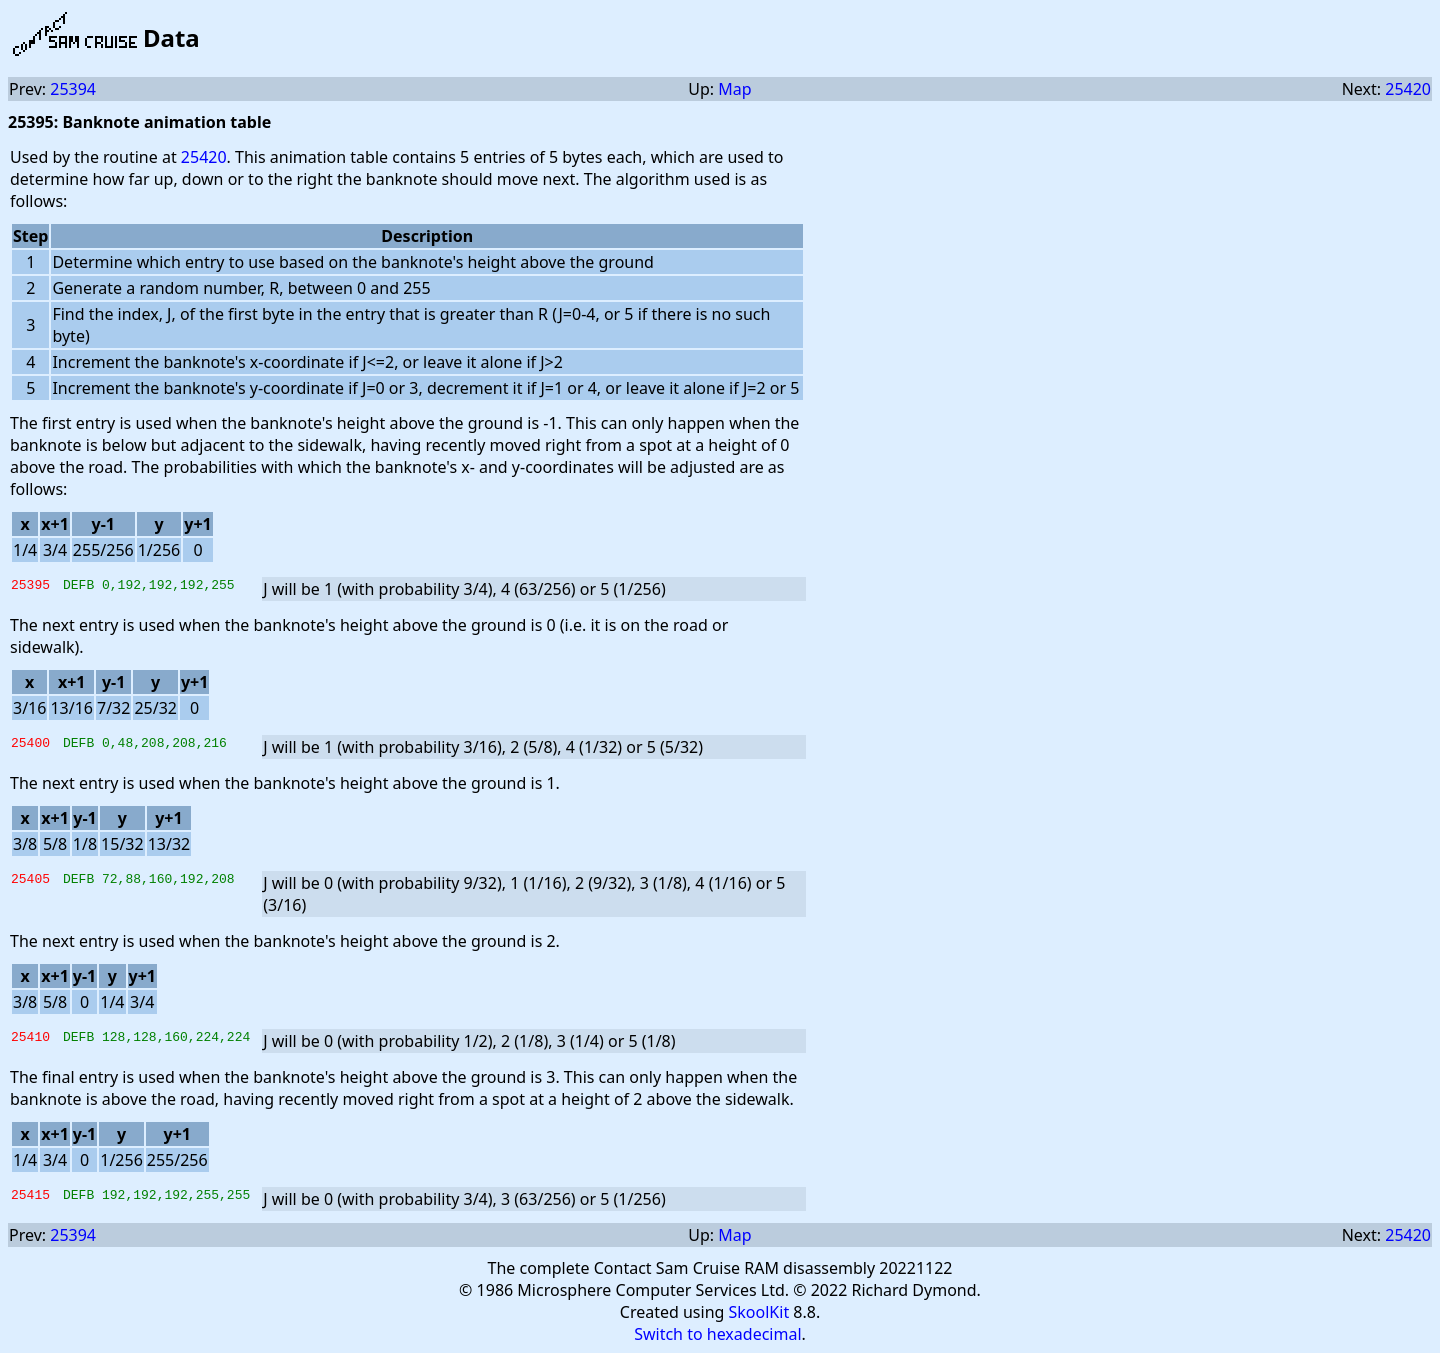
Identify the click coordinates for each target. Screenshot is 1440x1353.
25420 (1408, 89)
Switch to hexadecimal (717, 1334)
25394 (73, 89)
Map (734, 89)
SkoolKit (759, 1312)
